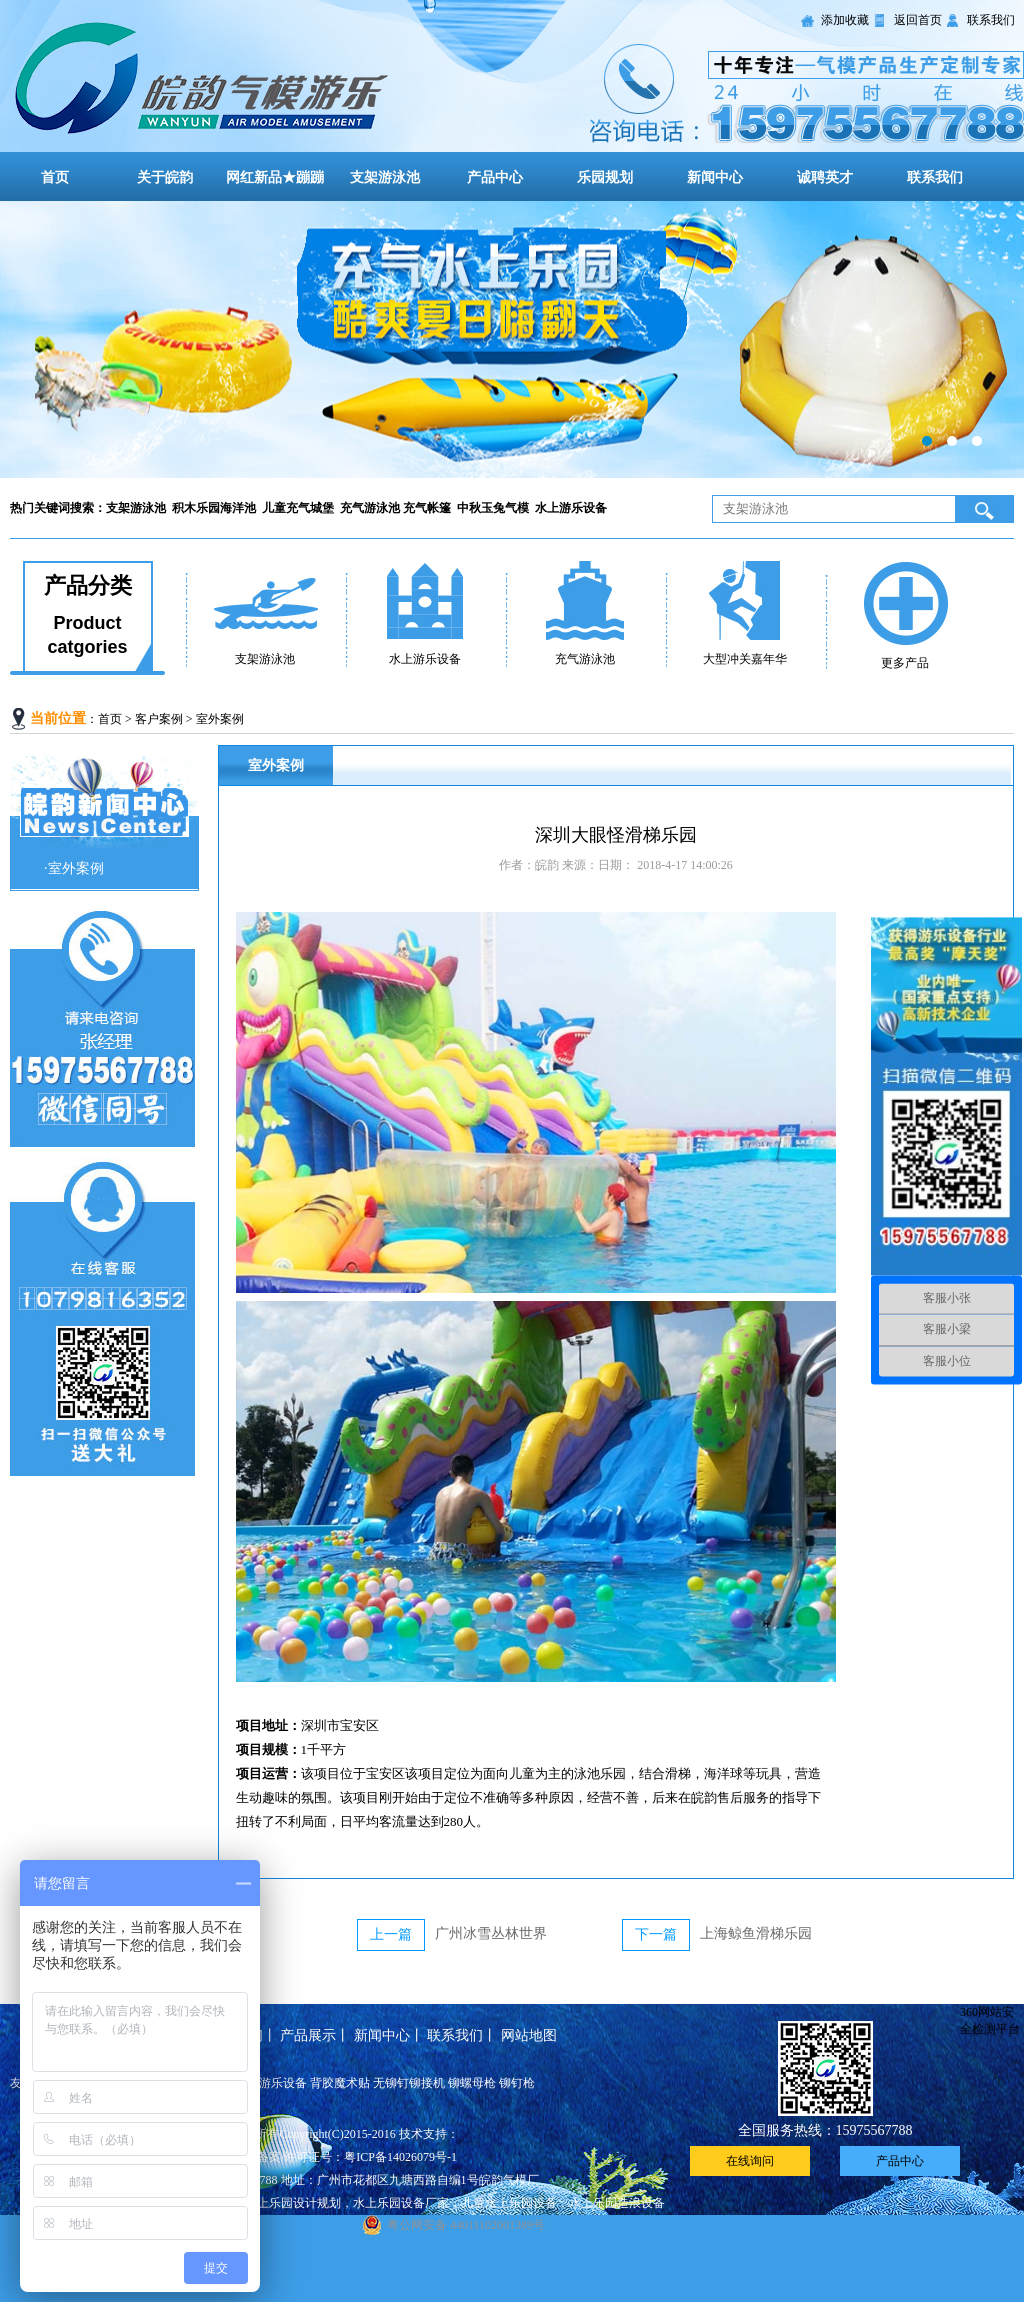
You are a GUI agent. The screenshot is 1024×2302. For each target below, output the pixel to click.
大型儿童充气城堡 (512, 339)
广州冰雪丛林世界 (491, 1933)
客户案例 (159, 719)
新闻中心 (715, 177)
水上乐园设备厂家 (401, 2203)
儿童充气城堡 (299, 508)
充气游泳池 (371, 508)
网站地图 (529, 2035)
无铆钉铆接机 (409, 2083)
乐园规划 (605, 177)
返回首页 (918, 20)
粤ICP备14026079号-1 (400, 2157)
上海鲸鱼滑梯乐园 (756, 1933)
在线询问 (750, 2161)
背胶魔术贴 (340, 2083)
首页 (55, 177)
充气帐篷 (430, 508)
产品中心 (495, 177)
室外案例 (220, 719)
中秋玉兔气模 (494, 508)
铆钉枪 (517, 2083)
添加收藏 (845, 20)
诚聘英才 (825, 177)
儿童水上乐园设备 (509, 2203)
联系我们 (991, 20)
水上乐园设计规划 (293, 2203)
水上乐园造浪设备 (617, 2203)
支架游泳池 (385, 177)
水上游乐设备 (572, 508)
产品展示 (308, 2035)
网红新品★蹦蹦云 (275, 190)
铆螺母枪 (472, 2083)
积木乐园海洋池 (215, 508)
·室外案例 (74, 868)
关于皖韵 (165, 177)
